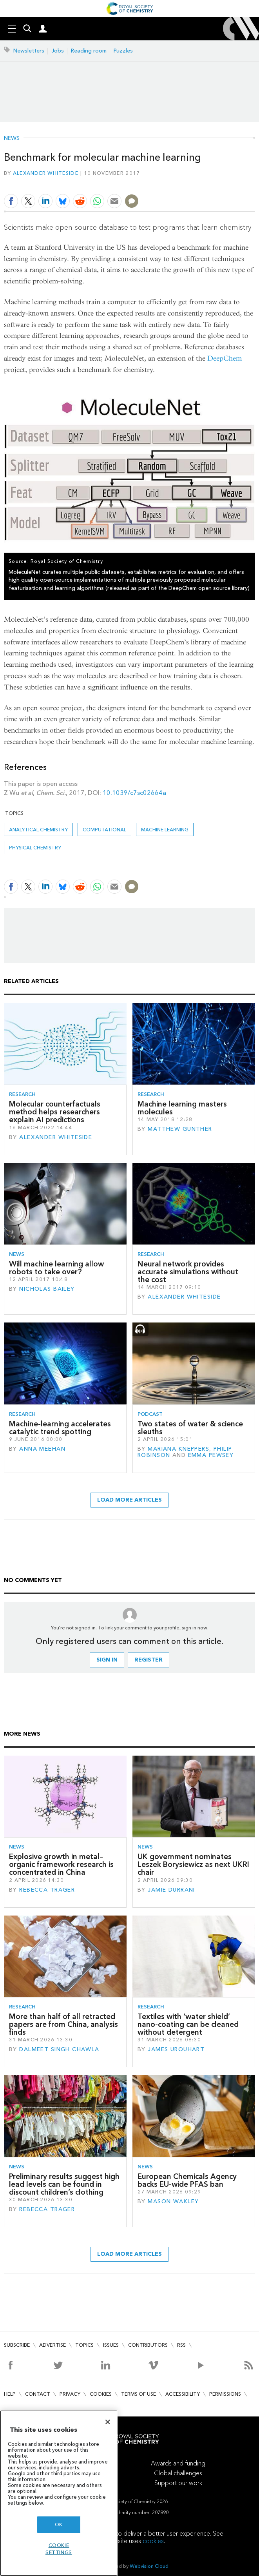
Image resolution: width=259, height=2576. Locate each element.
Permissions (225, 2394)
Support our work (178, 2483)
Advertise (52, 2345)
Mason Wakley (173, 2201)
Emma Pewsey (211, 1455)
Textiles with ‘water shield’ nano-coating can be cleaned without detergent (188, 2024)
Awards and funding (178, 2463)
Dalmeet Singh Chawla (59, 2049)
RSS (181, 2345)
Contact (37, 2394)
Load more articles (129, 1500)
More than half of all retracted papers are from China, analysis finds (63, 2024)
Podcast (150, 1414)
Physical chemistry (35, 848)
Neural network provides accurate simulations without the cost (188, 1271)
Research (22, 1094)
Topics (84, 2345)
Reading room (89, 50)
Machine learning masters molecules (182, 1107)
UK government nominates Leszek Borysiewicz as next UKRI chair (193, 1864)
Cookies (101, 2394)
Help (10, 2394)
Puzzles (123, 50)
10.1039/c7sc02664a (134, 792)
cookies (153, 2541)
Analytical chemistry (38, 830)
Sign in (107, 1659)
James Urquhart (176, 2049)
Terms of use (138, 2394)
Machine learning (164, 830)
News (12, 138)
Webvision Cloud (149, 2566)
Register (148, 1659)
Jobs (57, 50)
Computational (104, 830)
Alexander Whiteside (45, 173)
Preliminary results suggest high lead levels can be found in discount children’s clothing (64, 2184)
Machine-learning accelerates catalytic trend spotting (60, 1427)
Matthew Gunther (180, 1129)
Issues (111, 2345)
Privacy (70, 2394)
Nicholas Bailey (46, 1289)
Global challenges (178, 2473)
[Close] (107, 2422)
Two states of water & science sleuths (190, 1427)
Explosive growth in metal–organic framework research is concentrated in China (61, 1864)
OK (59, 2524)
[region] (59, 2493)
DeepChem (224, 358)
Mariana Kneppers (178, 1449)
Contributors (148, 2345)
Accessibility (182, 2394)
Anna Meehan (42, 1449)
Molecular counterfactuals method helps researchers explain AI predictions (54, 1112)
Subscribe (17, 2345)
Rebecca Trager (47, 1890)
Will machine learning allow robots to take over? (56, 1267)
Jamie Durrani (171, 1890)
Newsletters (28, 50)
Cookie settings (58, 2548)
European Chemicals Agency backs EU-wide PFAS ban (187, 2180)
